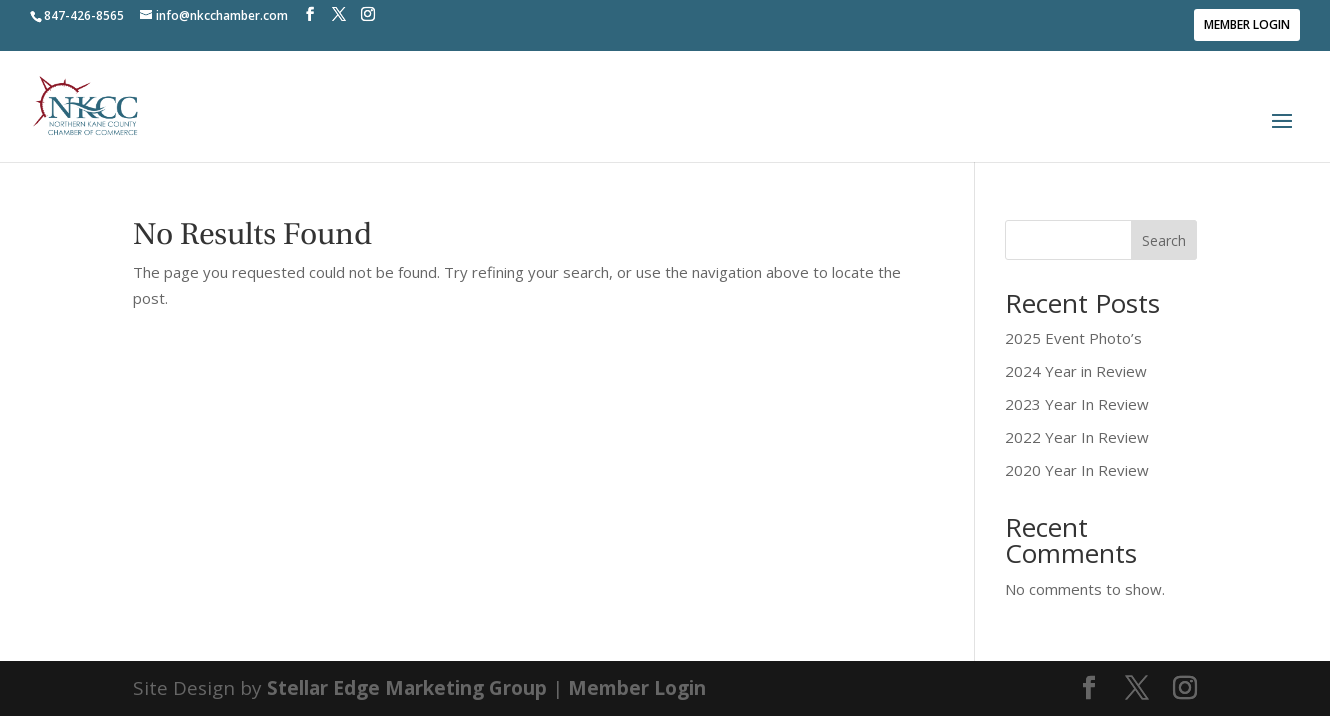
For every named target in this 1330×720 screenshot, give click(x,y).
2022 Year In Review (1077, 437)
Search (1164, 240)
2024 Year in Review (1076, 371)
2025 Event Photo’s (1073, 338)
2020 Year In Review (1077, 470)
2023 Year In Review (1077, 404)
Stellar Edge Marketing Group (407, 688)
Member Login (1247, 24)
